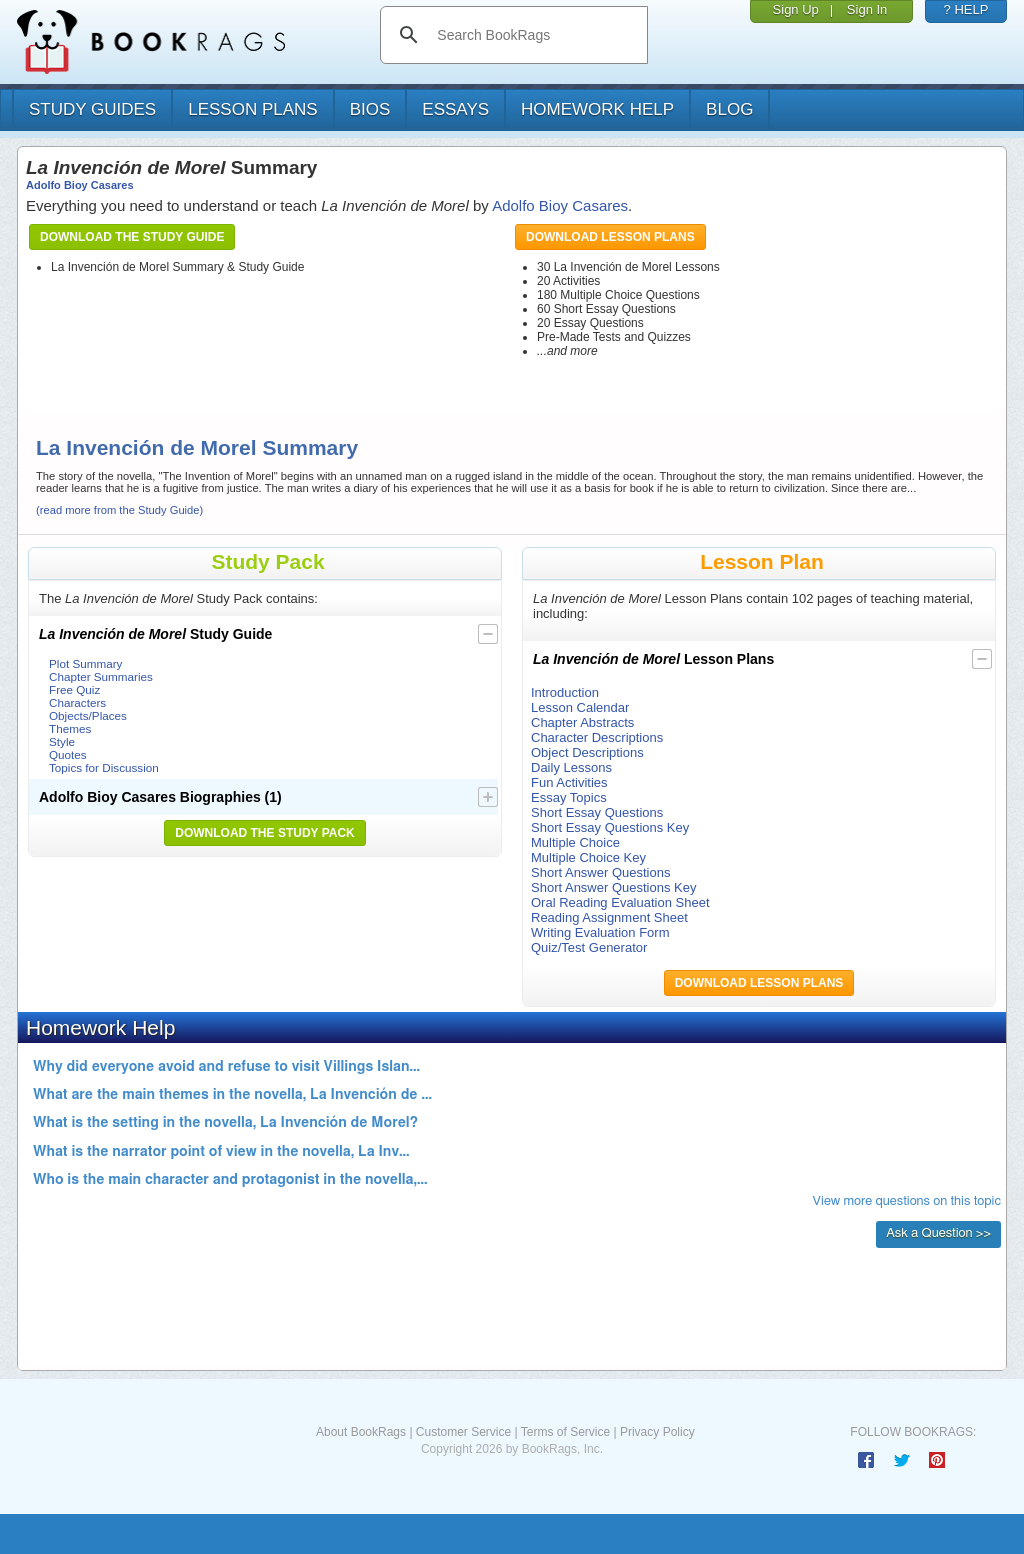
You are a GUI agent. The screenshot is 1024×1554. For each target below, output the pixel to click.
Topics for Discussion (104, 767)
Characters (77, 702)
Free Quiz (74, 689)
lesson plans (252, 109)
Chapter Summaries (101, 676)
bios (370, 109)
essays (455, 109)
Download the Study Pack (265, 833)
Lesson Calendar (580, 707)
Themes (70, 728)
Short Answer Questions (600, 872)
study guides (92, 109)
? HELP (966, 9)
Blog (729, 109)
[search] (534, 35)
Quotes (68, 754)
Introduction (565, 692)
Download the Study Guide (132, 237)
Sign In (867, 9)
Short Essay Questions (597, 812)
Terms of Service (565, 1432)
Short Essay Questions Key (610, 827)
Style (62, 741)
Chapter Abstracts (582, 722)
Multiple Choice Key (588, 857)
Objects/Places (88, 715)
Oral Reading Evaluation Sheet (620, 902)
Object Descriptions (587, 752)
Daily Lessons (571, 767)
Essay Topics (569, 797)
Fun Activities (569, 782)
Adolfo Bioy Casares (80, 185)
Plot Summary (85, 663)
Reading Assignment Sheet (609, 917)
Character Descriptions (597, 737)
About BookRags (361, 1432)
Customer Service (463, 1432)
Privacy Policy (657, 1432)
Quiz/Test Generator (589, 947)
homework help (597, 109)
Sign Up (796, 9)
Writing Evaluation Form (600, 932)
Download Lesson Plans (610, 237)
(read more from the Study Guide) (119, 510)
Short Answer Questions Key (613, 887)
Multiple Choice (575, 842)
